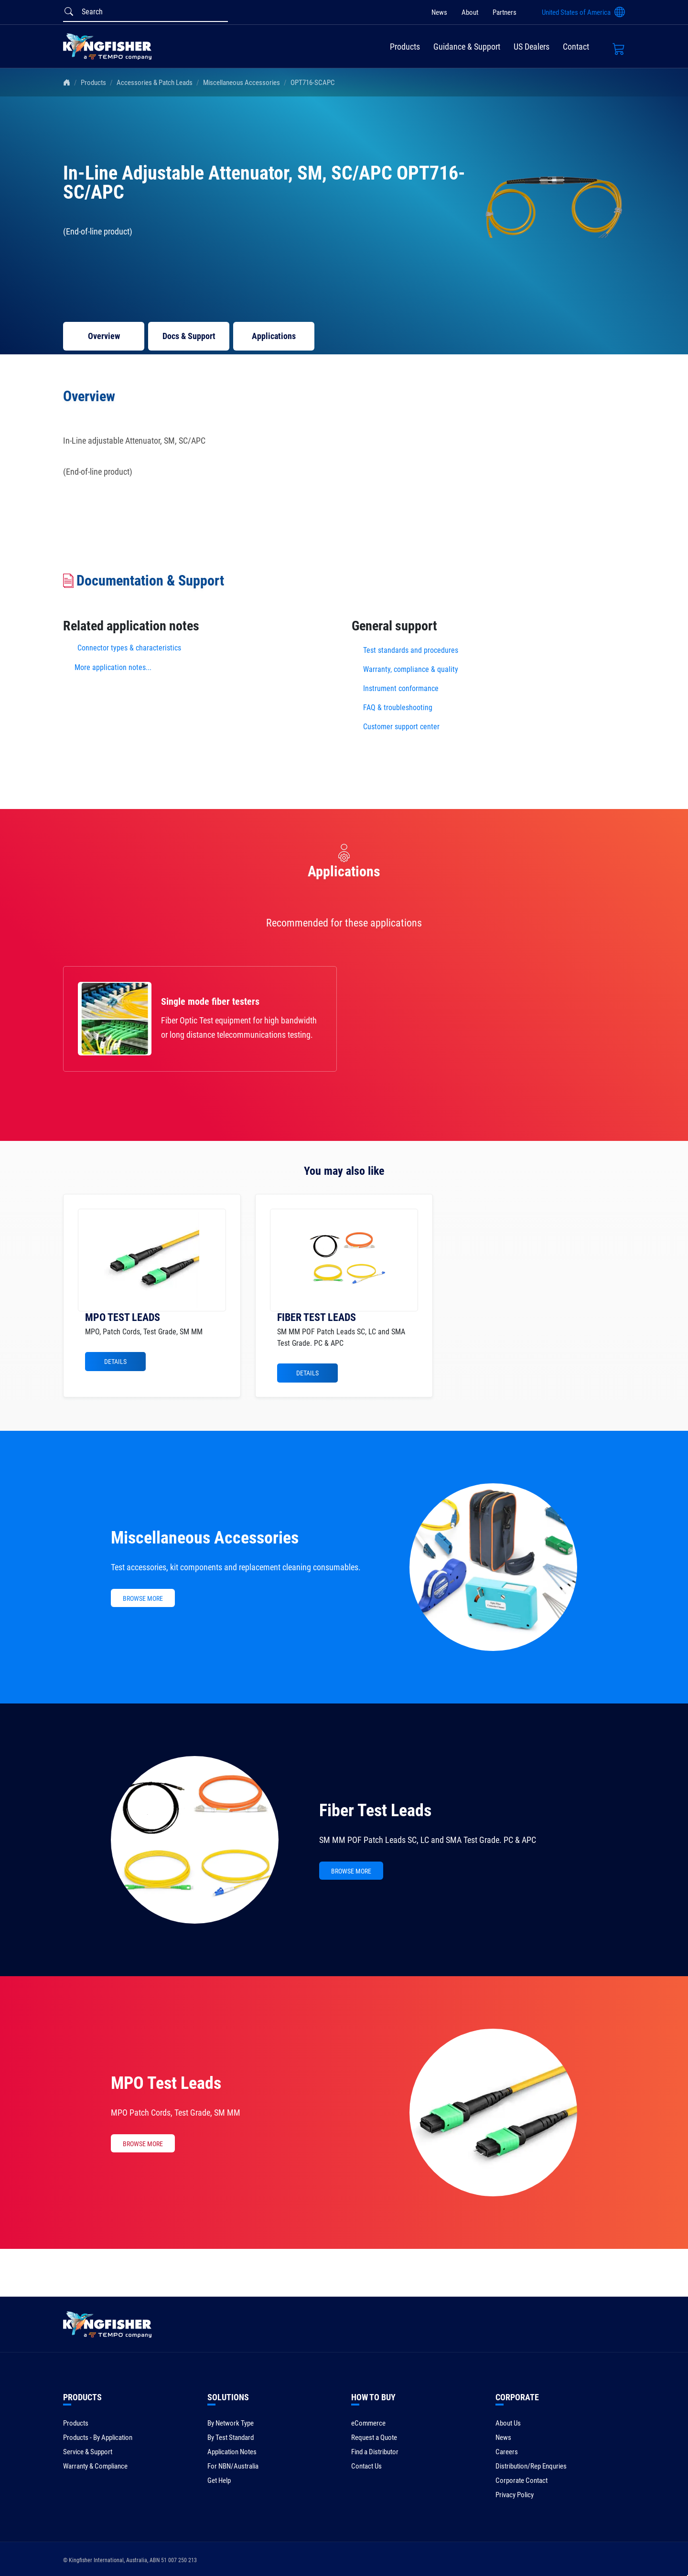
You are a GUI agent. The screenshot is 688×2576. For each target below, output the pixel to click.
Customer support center (401, 726)
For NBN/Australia (232, 2466)
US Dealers (531, 47)
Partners (504, 12)
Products (405, 47)
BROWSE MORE (143, 1598)
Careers (506, 2452)
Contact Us (366, 2466)
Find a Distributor (374, 2452)
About (470, 12)
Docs (188, 336)
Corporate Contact (521, 2480)
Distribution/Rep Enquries (531, 2466)
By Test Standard (230, 2437)
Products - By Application (97, 2437)
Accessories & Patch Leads (155, 82)
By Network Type (230, 2423)
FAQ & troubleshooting (398, 707)
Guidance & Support (466, 47)
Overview (104, 336)
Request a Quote (374, 2437)
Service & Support (87, 2452)
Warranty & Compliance (95, 2466)
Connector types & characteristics (129, 647)
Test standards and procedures (410, 650)
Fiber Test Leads (375, 1810)
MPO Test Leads (166, 2083)
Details (115, 1361)
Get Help (219, 2480)
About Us (508, 2423)
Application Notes (232, 2452)
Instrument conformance (401, 688)
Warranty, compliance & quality (410, 669)
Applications (274, 336)
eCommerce (368, 2423)
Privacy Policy (514, 2495)
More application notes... (113, 667)
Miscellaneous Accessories (241, 82)
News (439, 12)
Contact (576, 47)
